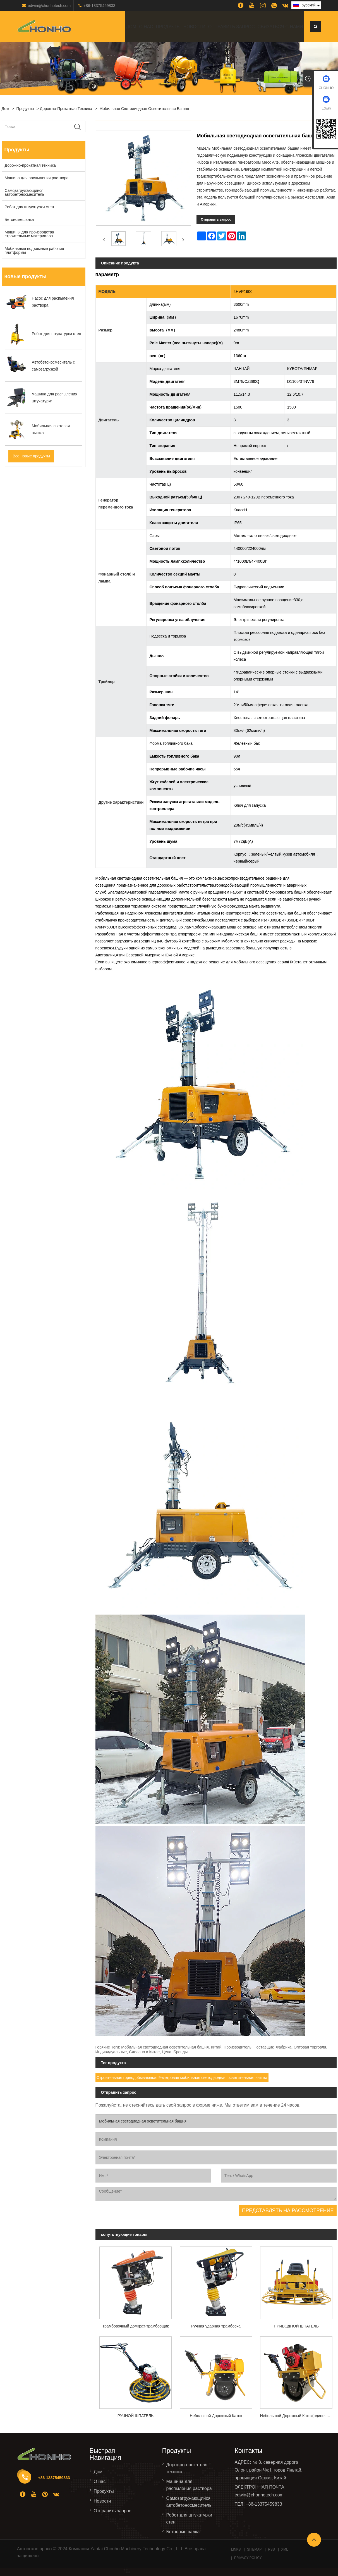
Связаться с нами (280, 26)
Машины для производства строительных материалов (29, 234)
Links (236, 2549)
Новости (194, 26)
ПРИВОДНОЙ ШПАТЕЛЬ (296, 2326)
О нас (146, 26)
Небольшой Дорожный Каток (216, 2415)
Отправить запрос (231, 26)
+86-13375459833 (99, 5)
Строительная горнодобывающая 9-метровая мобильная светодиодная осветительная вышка (182, 2077)
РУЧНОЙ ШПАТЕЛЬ (136, 2415)
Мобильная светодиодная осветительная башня (144, 108)
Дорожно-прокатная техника (66, 108)
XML (284, 2549)
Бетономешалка (19, 219)
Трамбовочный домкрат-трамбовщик (135, 2326)
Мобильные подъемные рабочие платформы (34, 250)
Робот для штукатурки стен (29, 207)
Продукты (168, 26)
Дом (131, 26)
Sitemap (254, 2549)
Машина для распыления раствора (37, 178)
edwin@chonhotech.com (49, 5)
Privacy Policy (248, 2558)
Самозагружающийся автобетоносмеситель (24, 192)
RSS (271, 2549)
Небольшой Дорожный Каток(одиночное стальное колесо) (298, 2415)
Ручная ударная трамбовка (216, 2326)
